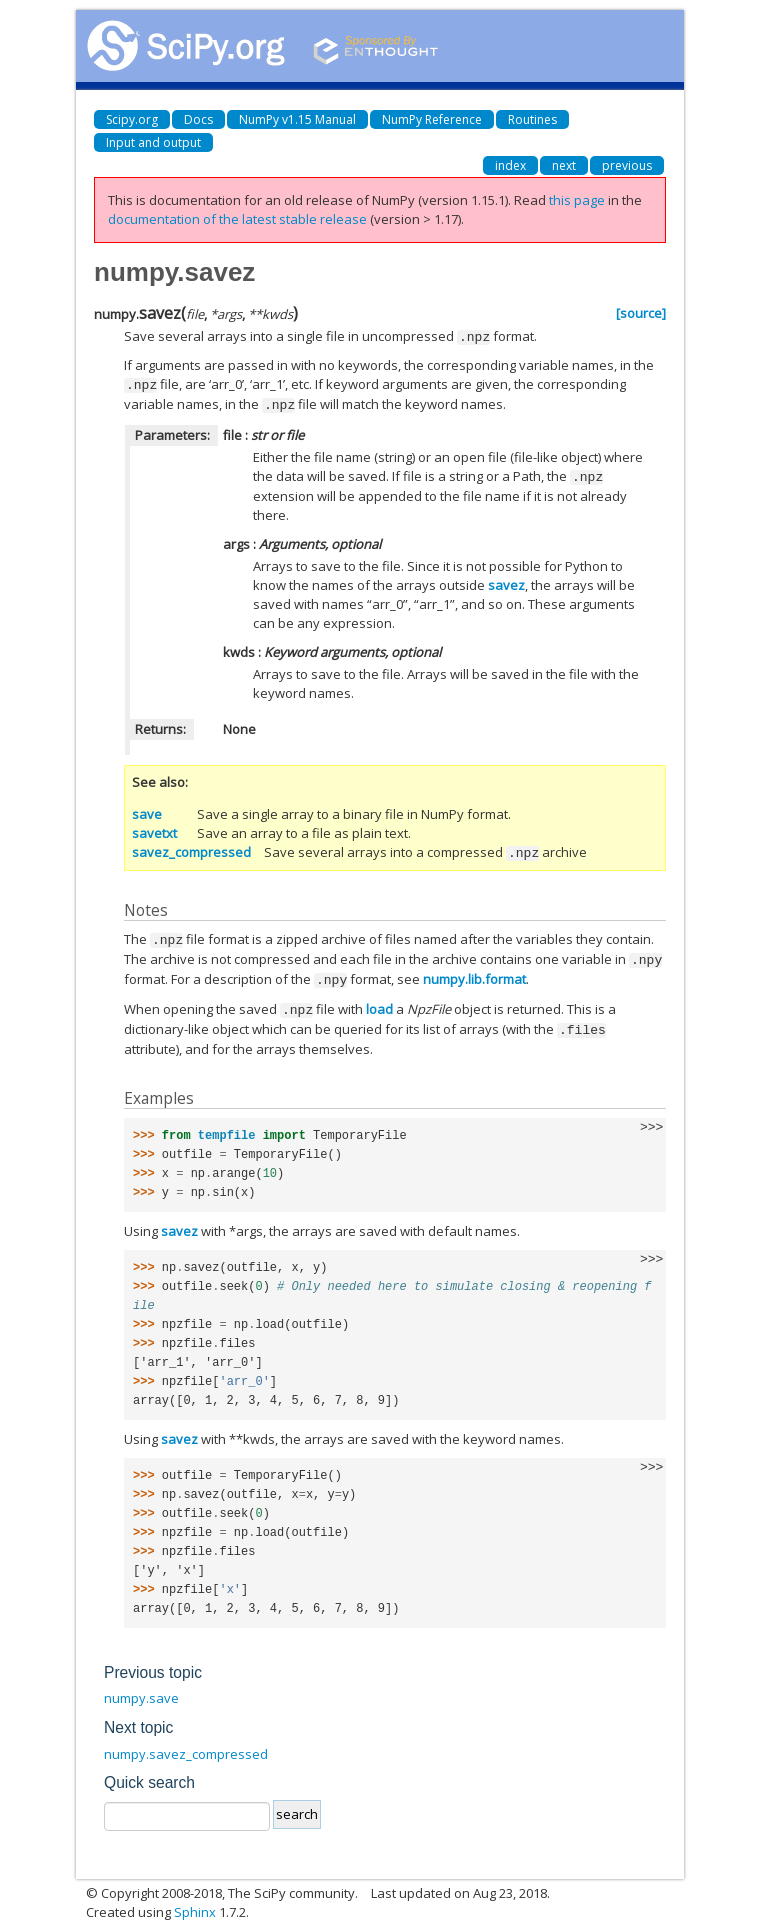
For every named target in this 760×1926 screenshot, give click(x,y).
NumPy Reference (432, 119)
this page (577, 200)
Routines (532, 119)
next (564, 165)
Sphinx (195, 1902)
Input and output (153, 142)
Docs (198, 119)
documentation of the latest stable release (237, 219)
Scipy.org (132, 119)
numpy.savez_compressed (186, 1744)
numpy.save (141, 1688)
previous (627, 165)
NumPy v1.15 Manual (297, 119)
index (510, 165)
